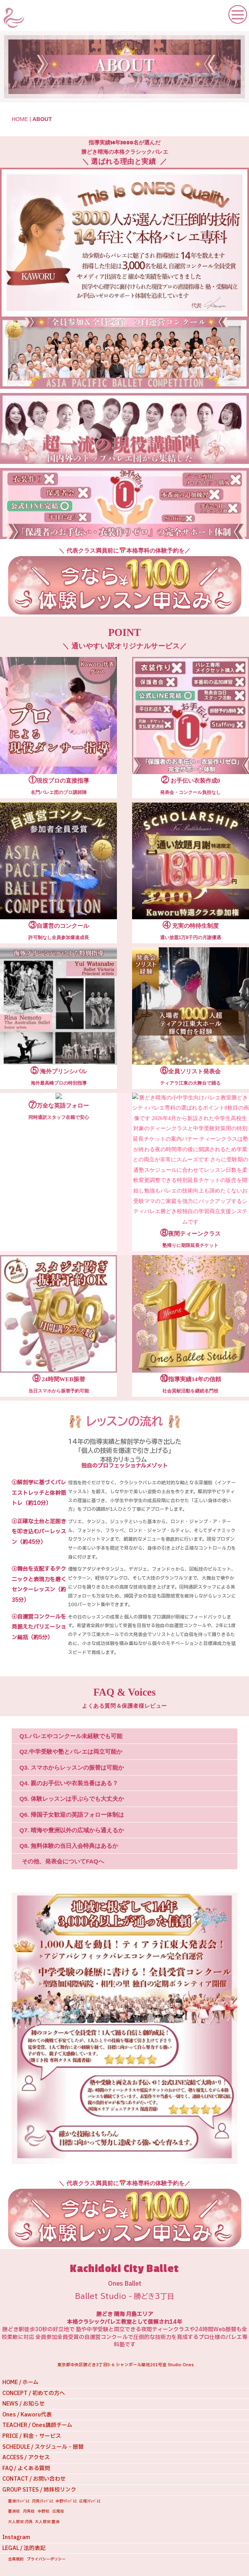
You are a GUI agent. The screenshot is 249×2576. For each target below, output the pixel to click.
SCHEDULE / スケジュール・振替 (43, 2447)
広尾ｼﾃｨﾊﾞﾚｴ (90, 2501)
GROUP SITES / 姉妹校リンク (39, 2490)
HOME (20, 119)
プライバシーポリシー (46, 2559)
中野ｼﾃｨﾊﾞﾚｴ (66, 2501)
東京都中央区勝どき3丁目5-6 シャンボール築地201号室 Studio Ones (125, 2365)
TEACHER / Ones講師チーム (37, 2425)
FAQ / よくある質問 (26, 2468)
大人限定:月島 (20, 2522)
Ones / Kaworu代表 (27, 2415)
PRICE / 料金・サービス (31, 2436)
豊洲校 (14, 2511)
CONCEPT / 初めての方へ (33, 2393)
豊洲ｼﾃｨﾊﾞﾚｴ (19, 2501)
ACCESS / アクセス (26, 2457)
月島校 (29, 2511)
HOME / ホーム (20, 2382)
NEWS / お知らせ (23, 2404)
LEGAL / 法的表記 (23, 2548)
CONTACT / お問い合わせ (34, 2479)
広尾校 (58, 2511)
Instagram (16, 2537)
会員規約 (16, 2559)
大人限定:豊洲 (47, 2522)
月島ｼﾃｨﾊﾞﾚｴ (42, 2501)
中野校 (43, 2511)
